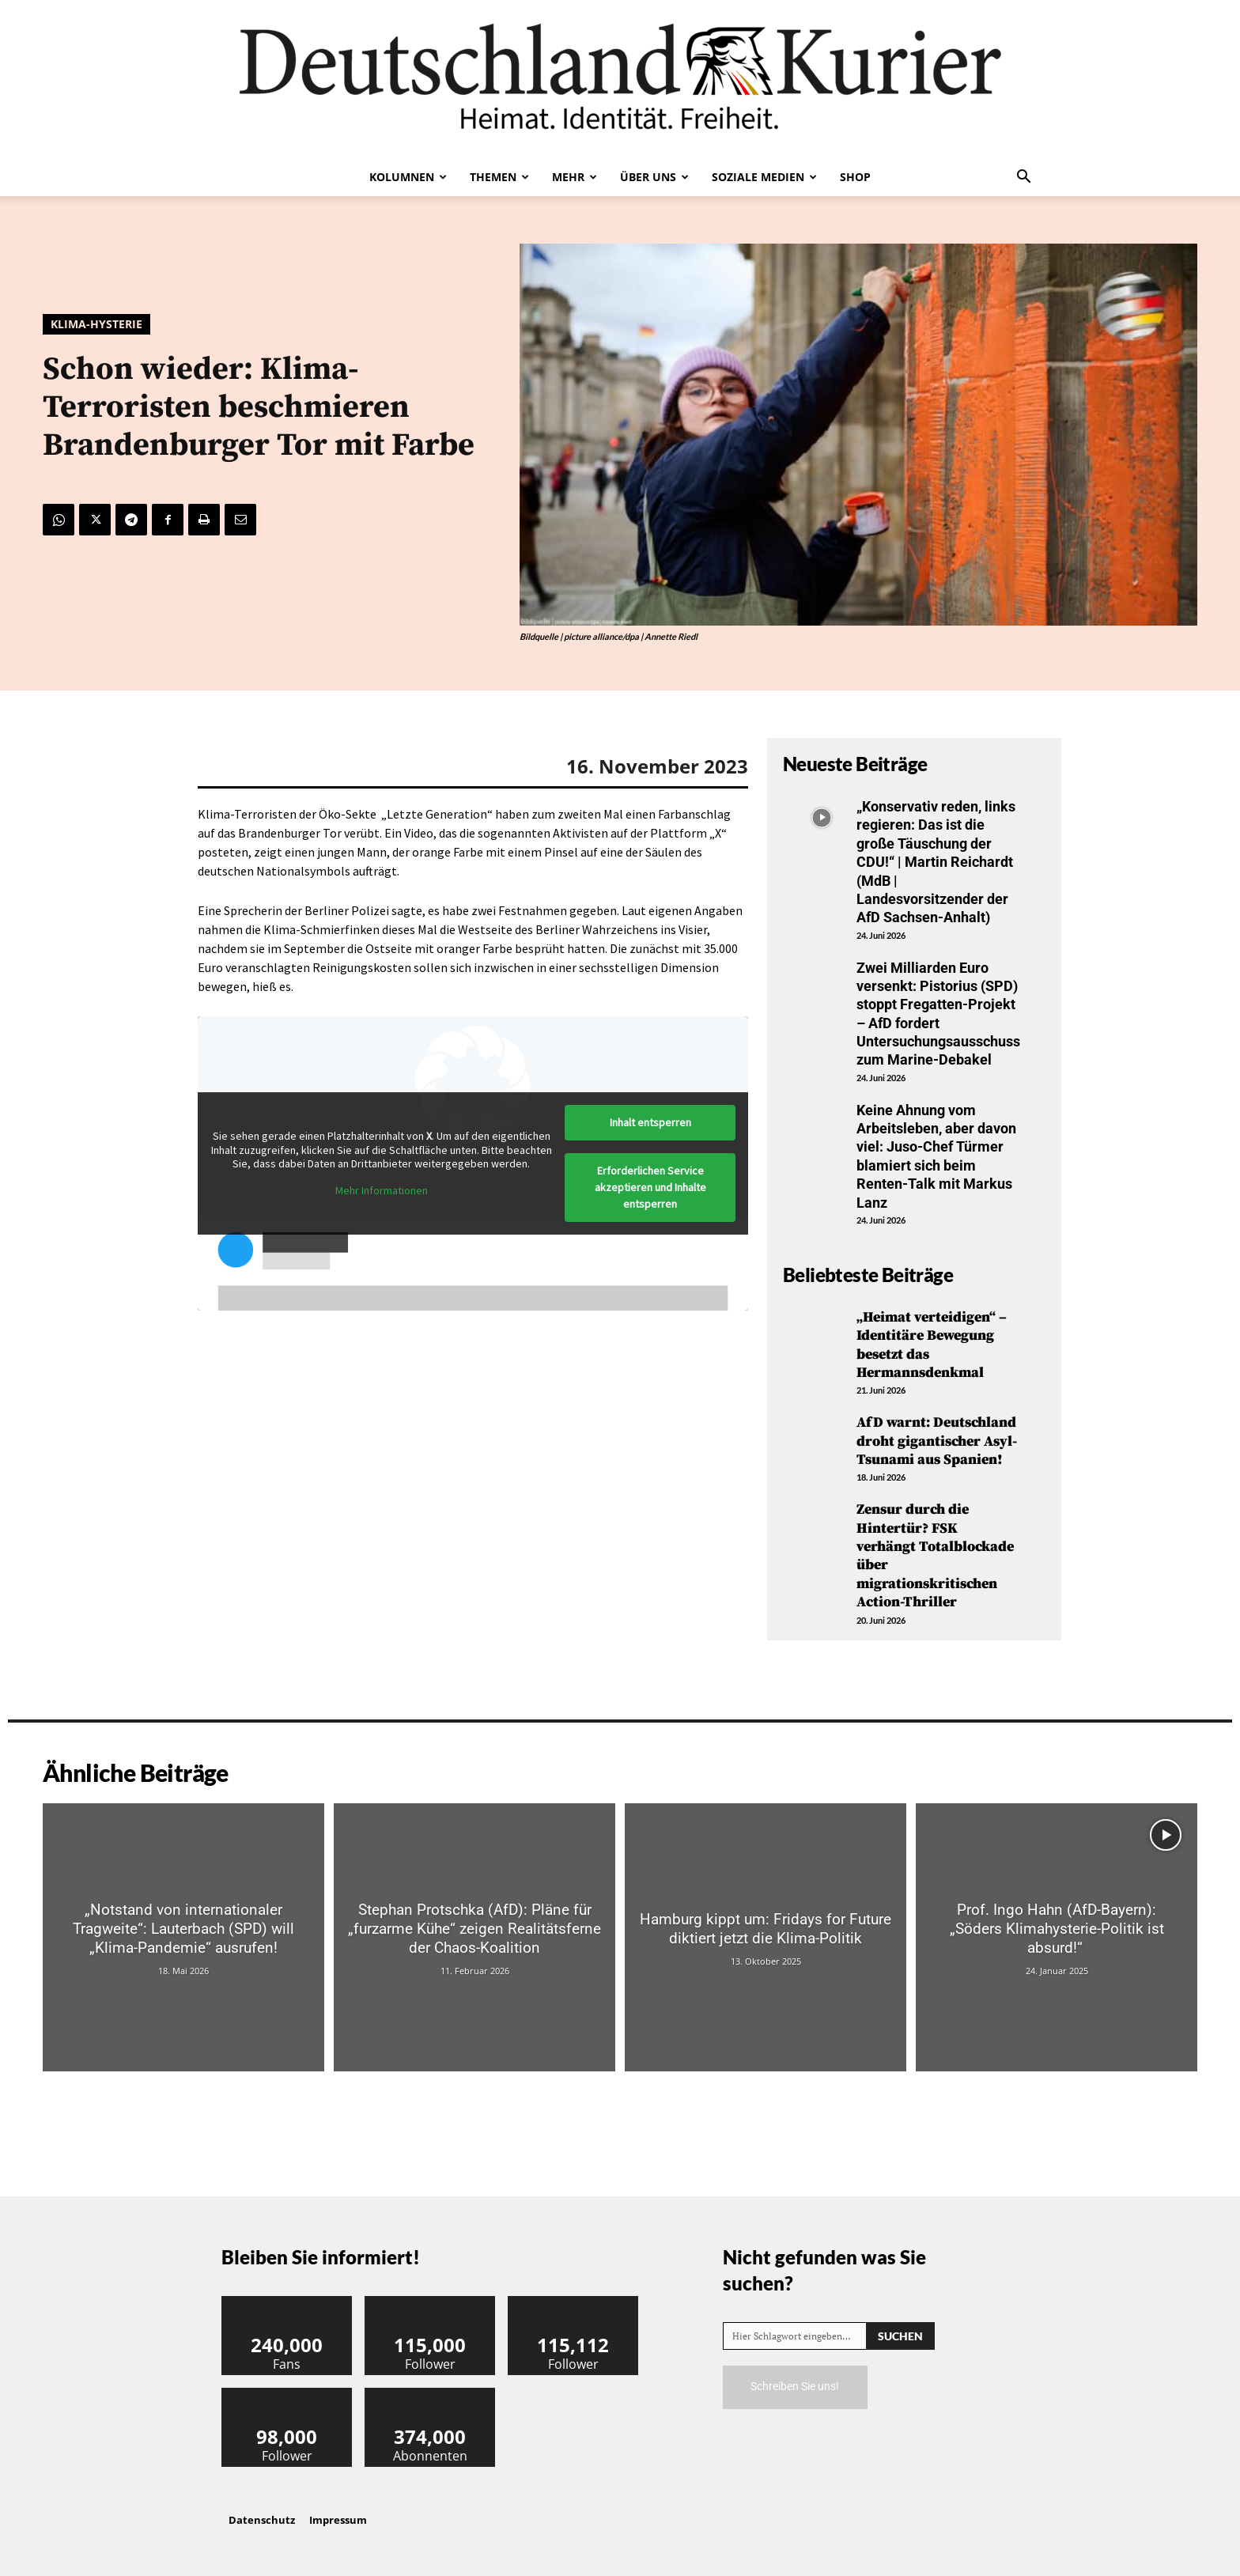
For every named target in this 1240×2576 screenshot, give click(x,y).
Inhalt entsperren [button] (650, 1122)
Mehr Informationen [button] (381, 1190)
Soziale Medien (764, 176)
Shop (855, 176)
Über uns (654, 176)
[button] (1023, 178)
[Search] (900, 2336)
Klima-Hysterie (96, 324)
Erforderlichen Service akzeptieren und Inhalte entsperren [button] (650, 1187)
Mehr (574, 176)
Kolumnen (408, 176)
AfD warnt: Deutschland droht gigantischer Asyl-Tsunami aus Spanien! (936, 1441)
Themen (499, 176)
